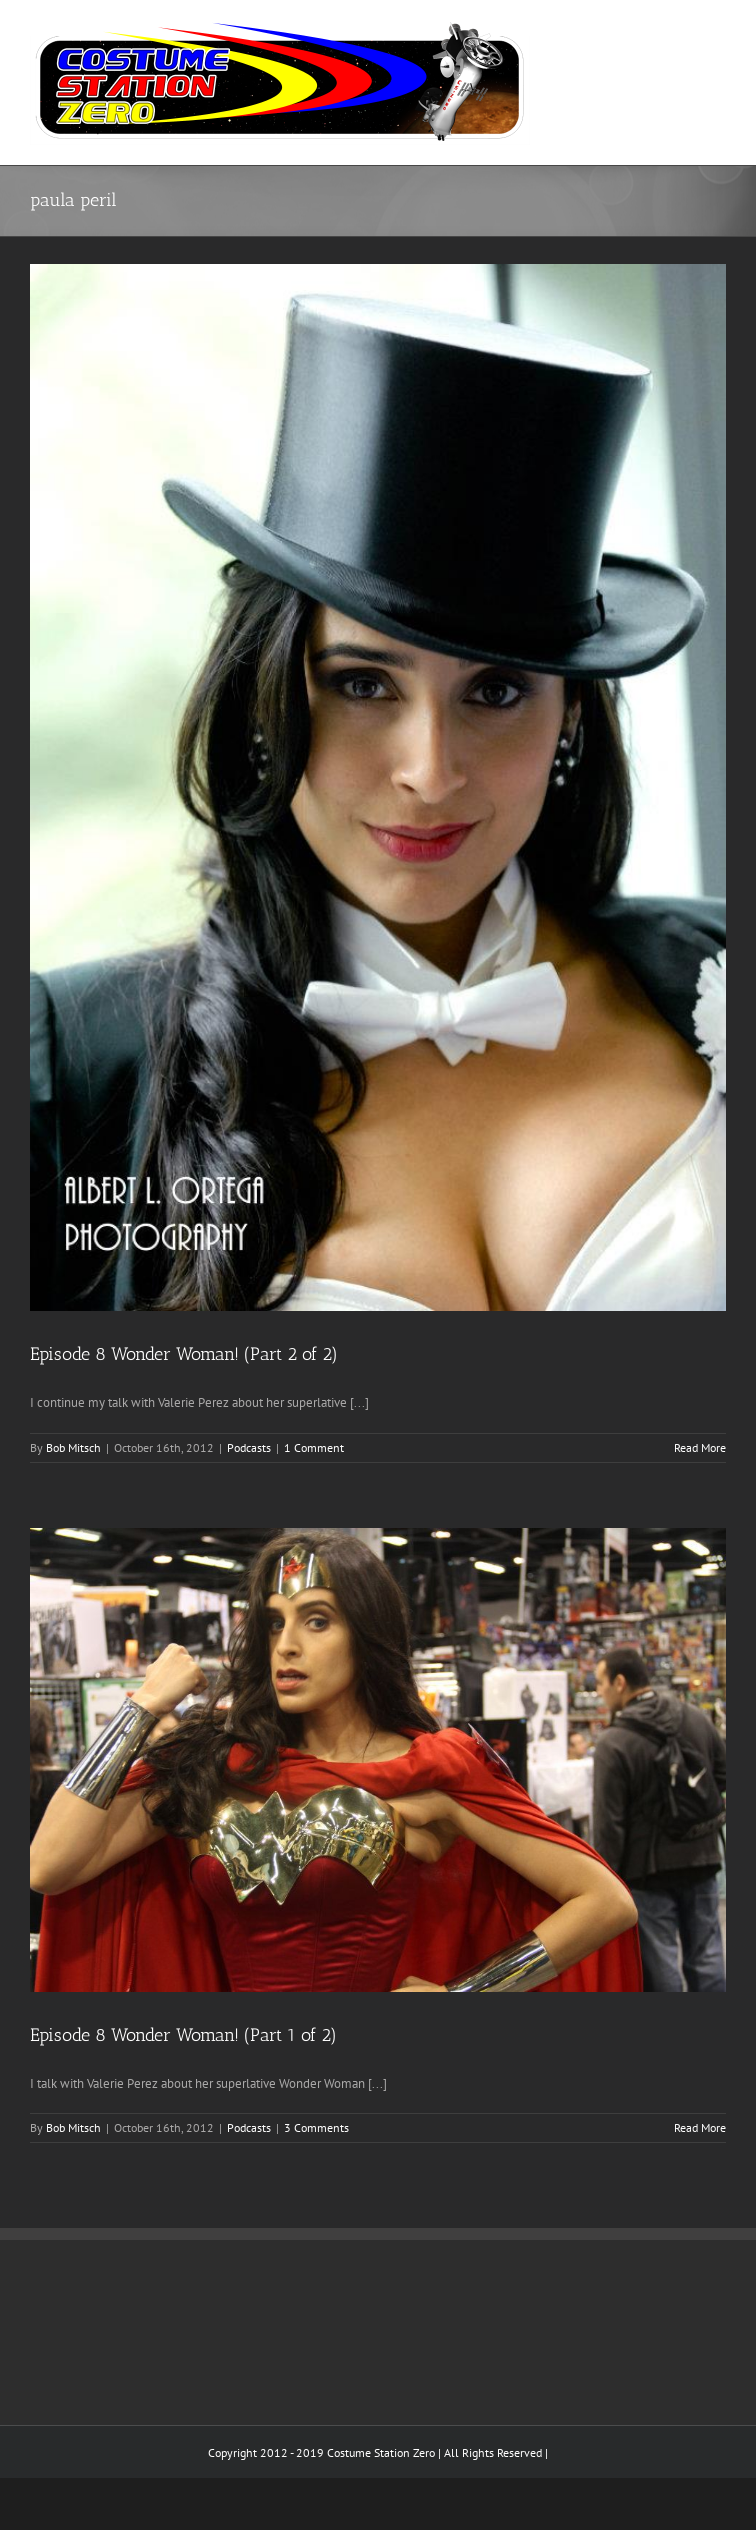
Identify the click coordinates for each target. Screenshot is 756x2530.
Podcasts (249, 1447)
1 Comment (314, 1447)
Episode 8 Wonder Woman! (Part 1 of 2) (183, 2035)
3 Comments (316, 2127)
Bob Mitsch (73, 1447)
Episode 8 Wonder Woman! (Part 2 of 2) (184, 1354)
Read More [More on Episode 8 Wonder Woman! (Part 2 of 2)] (700, 1447)
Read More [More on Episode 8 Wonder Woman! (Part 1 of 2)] (700, 2127)
